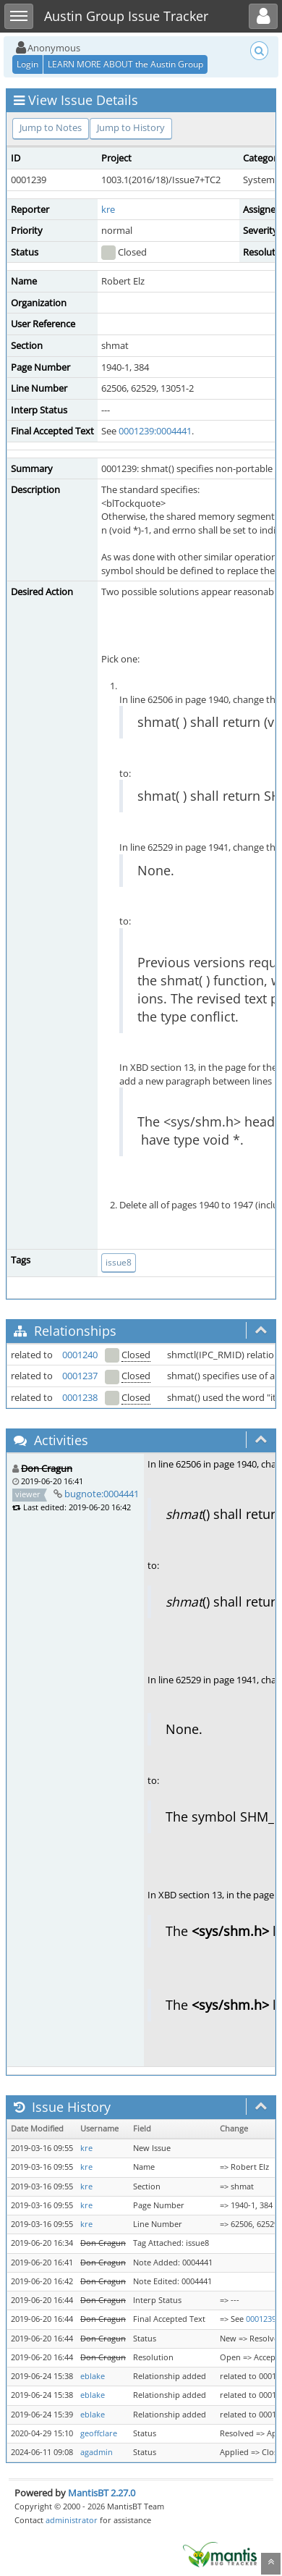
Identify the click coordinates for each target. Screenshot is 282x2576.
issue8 (119, 1262)
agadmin (96, 2452)
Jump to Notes (51, 127)
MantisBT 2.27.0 (101, 2492)
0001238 (80, 1397)
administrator (72, 2519)
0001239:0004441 (155, 430)
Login (27, 64)
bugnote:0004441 (101, 1493)
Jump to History (131, 127)
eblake (92, 2376)
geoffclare (98, 2433)
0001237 (80, 1375)
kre (108, 209)
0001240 (80, 1354)
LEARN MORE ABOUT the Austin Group (125, 64)
